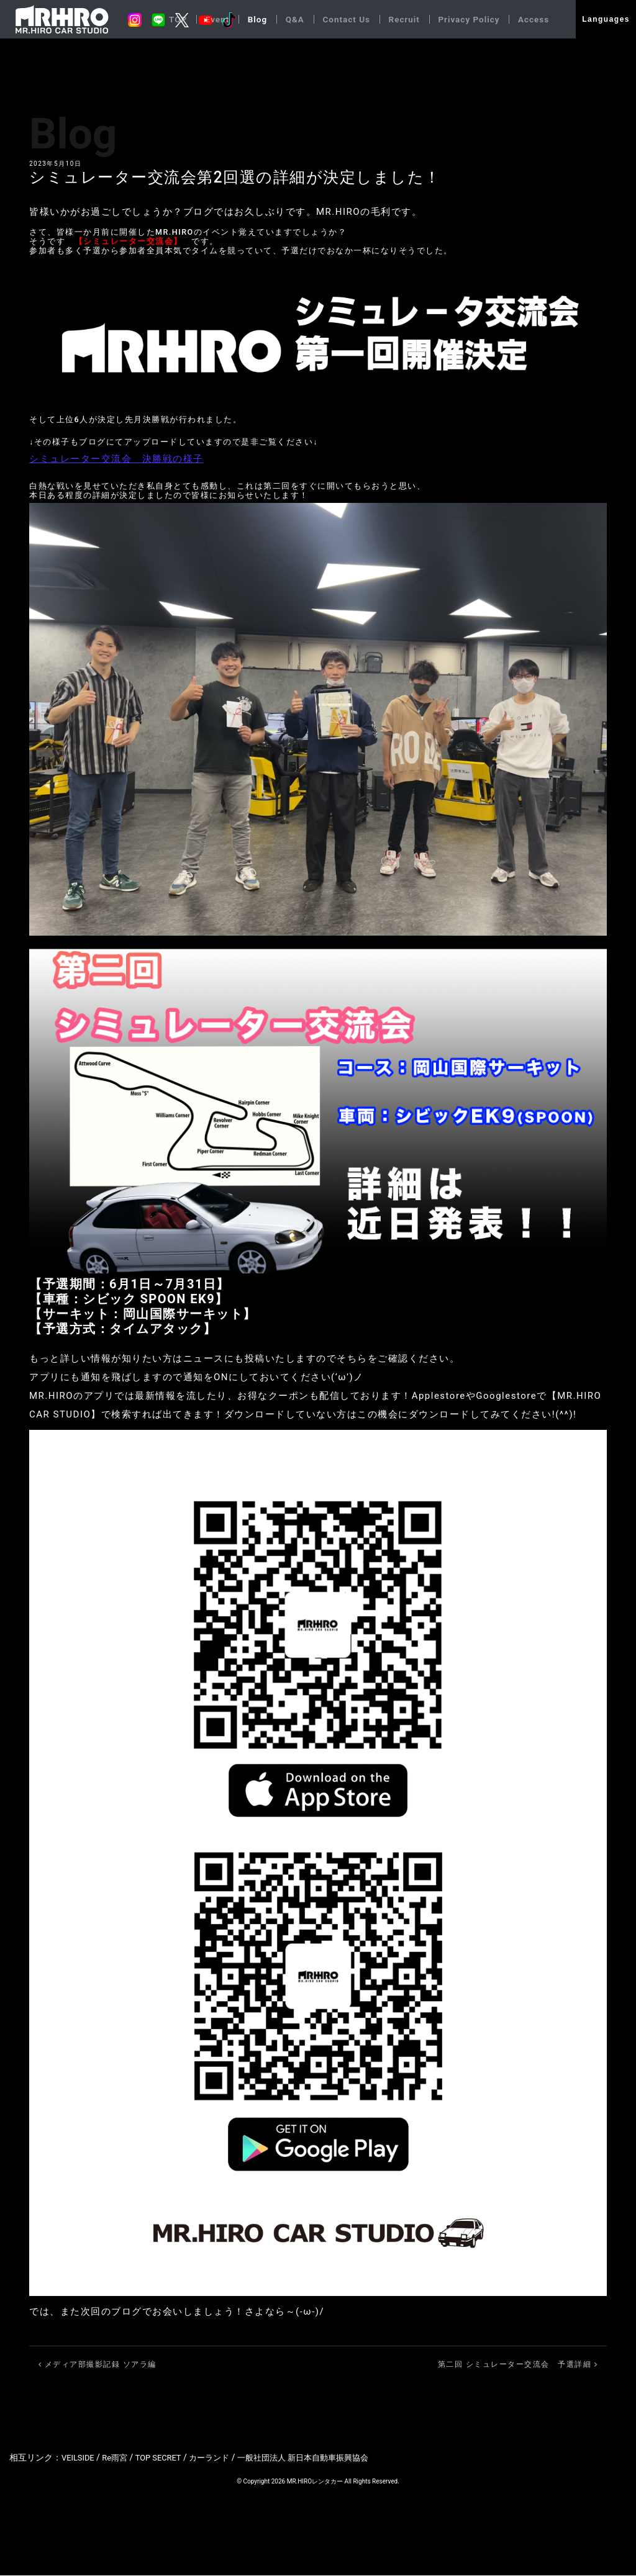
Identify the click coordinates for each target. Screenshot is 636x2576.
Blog (250, 19)
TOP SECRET (165, 2458)
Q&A (288, 19)
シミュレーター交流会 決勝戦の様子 (116, 458)
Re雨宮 (118, 2458)
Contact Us (340, 19)
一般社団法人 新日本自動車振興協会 (320, 2458)
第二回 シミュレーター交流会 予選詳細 (517, 2365)
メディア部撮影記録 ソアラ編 (98, 2365)
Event (208, 19)
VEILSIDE (79, 2458)
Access (533, 19)
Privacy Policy (466, 19)
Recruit (400, 19)
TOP (168, 19)
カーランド (220, 2458)
